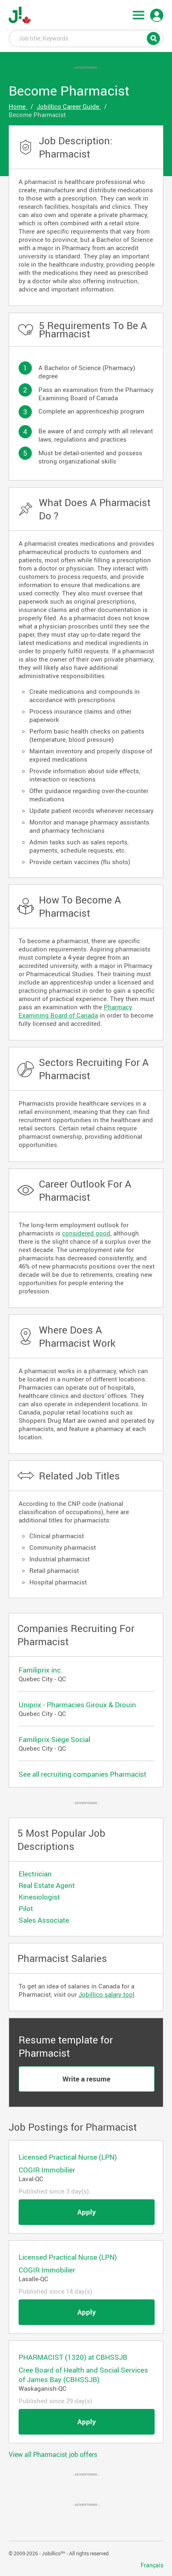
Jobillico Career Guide (69, 106)
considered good (86, 1233)
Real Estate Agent (47, 1885)
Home (18, 106)
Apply (86, 2212)
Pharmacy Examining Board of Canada (75, 1011)
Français (152, 2565)
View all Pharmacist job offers (53, 2454)
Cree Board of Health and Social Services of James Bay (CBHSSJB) (83, 2374)
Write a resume (86, 2079)
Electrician (35, 1873)
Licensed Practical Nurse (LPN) (68, 2157)
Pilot (26, 1908)
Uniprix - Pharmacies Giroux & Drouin (77, 1704)
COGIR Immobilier (47, 2170)
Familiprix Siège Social (54, 1739)
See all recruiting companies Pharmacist (82, 1774)
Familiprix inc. (41, 1670)
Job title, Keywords (86, 38)
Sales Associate (44, 1920)
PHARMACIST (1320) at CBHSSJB (73, 2357)
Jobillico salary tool (106, 1994)
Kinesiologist (39, 1897)
